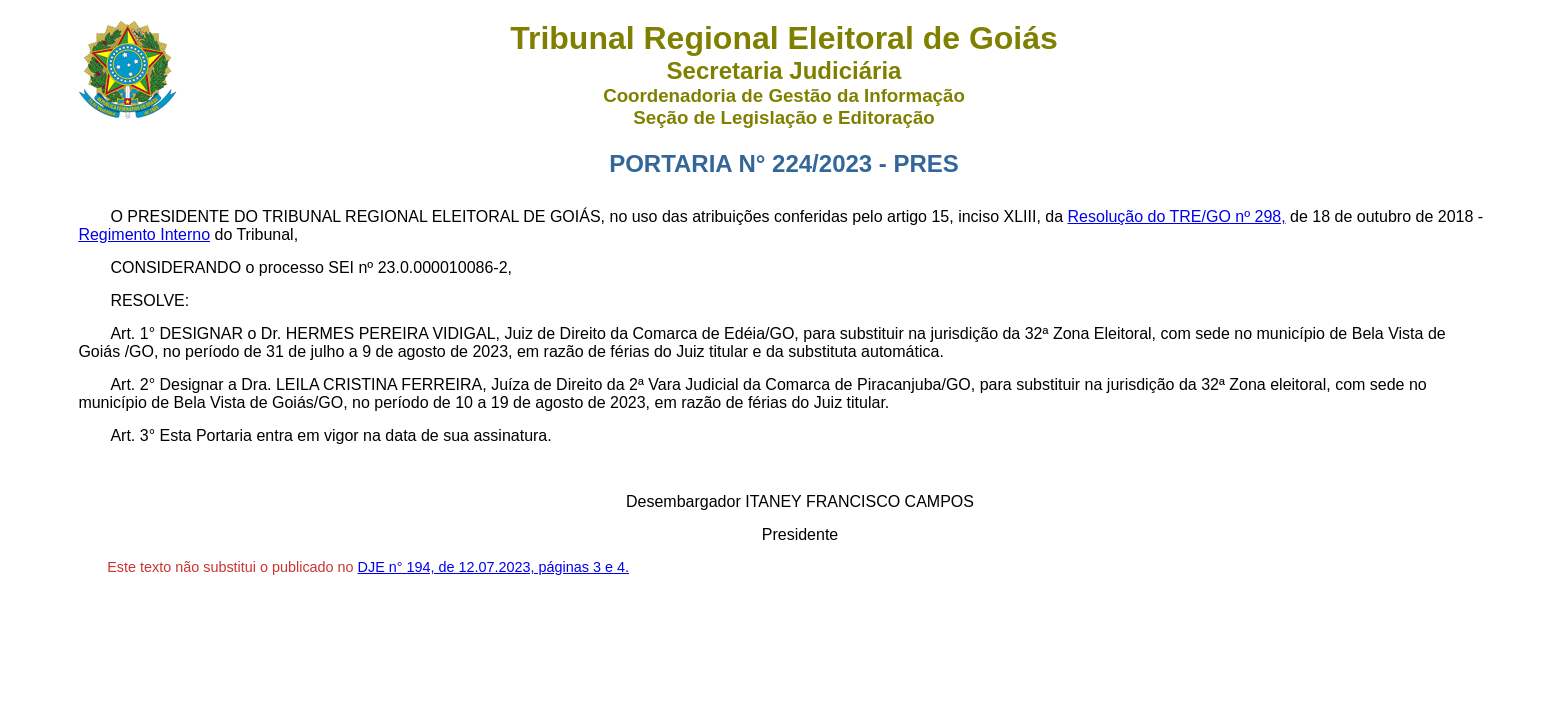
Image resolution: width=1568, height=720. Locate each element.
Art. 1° (132, 333)
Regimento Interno (144, 234)
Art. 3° (132, 435)
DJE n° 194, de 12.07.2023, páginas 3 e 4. (493, 567)
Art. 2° (132, 384)
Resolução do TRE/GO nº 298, (1177, 216)
